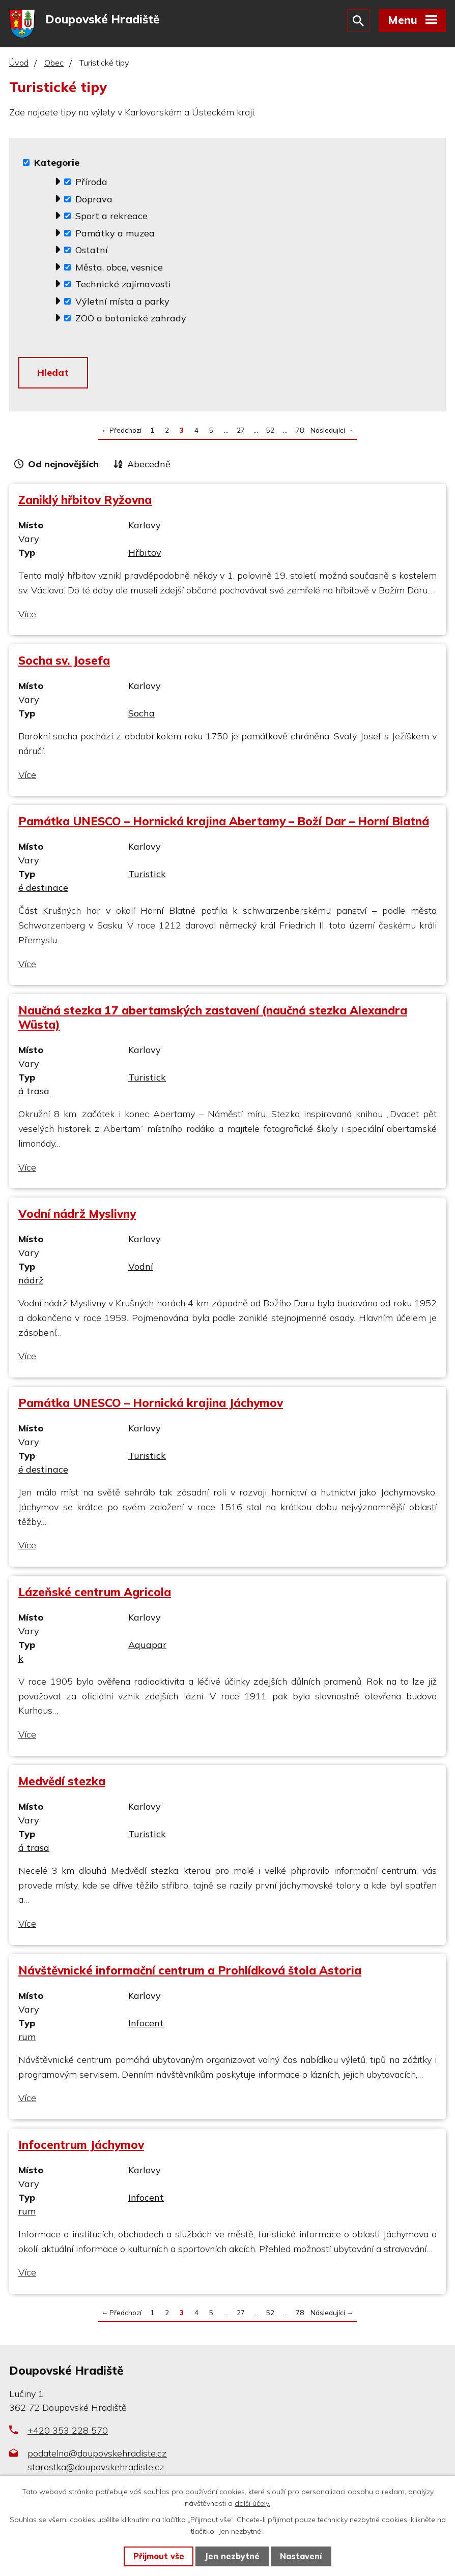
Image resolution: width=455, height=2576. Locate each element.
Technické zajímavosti (123, 285)
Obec (54, 64)
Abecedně (148, 466)
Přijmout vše (158, 2556)
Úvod (19, 64)
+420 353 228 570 (67, 2432)
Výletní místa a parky (122, 303)
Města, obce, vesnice (119, 269)
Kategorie (56, 164)
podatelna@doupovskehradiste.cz (97, 2455)
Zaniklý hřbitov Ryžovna (85, 502)
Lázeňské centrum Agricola (94, 1594)
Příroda (91, 183)
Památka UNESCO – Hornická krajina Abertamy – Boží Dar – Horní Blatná (223, 823)
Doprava (93, 200)
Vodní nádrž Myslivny (77, 1216)
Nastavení (301, 2556)
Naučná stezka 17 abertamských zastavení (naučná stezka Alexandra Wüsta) (212, 1019)
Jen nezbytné (232, 2556)
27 (241, 432)
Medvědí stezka (61, 1783)
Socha (141, 716)
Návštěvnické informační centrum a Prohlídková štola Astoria (189, 1972)
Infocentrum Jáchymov (81, 2147)
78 (300, 432)
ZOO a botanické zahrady (130, 319)
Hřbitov (144, 555)
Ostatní (91, 251)
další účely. (252, 2503)
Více (27, 616)
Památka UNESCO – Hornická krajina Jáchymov (150, 1405)
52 (270, 432)
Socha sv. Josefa (64, 662)
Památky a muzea (115, 235)
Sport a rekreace (111, 217)
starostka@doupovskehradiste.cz (95, 2469)
